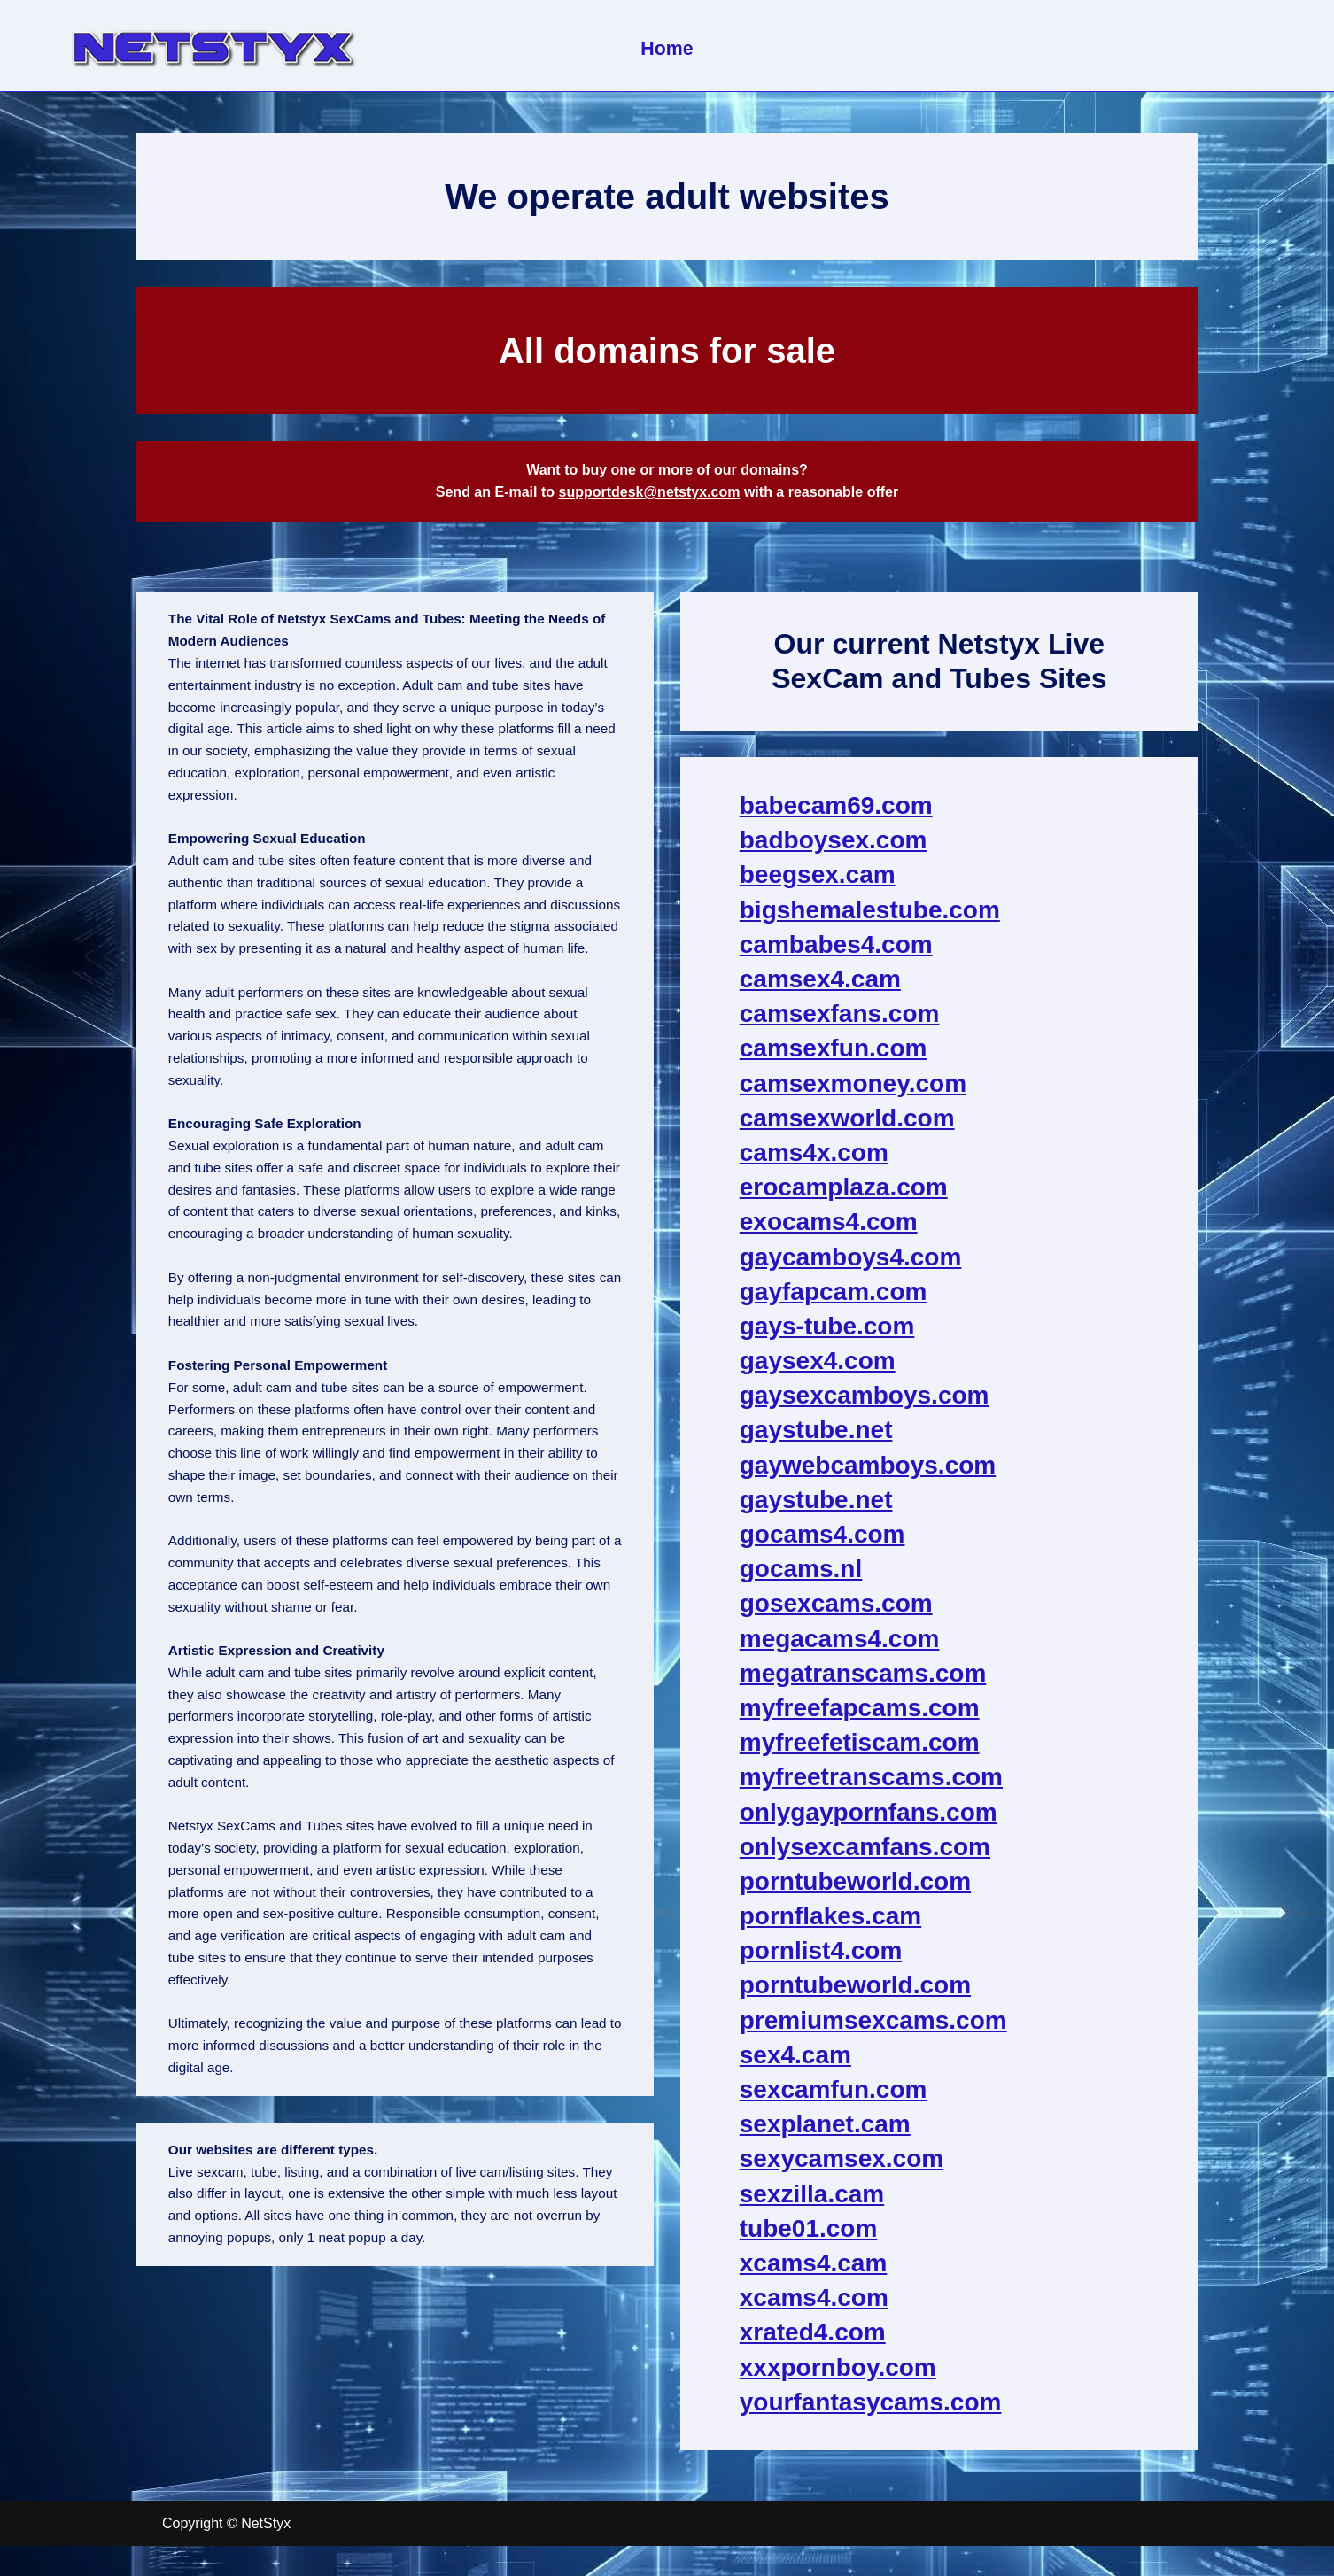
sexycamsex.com (842, 2167)
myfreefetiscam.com (861, 1751)
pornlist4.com (822, 1959)
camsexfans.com (841, 1022)
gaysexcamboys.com (865, 1404)
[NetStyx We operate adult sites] (212, 45)
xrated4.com (814, 2341)
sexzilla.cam (813, 2202)
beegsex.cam (818, 883)
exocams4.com (830, 1230)
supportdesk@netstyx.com (649, 496)
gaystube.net (817, 1438)
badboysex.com (834, 849)
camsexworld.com (848, 1126)
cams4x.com (815, 1161)
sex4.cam (796, 2063)
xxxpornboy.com (839, 2375)
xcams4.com (815, 2306)
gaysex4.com (818, 1369)
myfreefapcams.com (861, 1716)
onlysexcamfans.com (866, 1854)
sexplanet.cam (826, 2133)
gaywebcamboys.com (869, 1473)
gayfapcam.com (834, 1299)
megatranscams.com (864, 1681)
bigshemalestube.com (871, 918)
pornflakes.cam (831, 1924)
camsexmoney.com (854, 1091)
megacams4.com (841, 1646)
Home (667, 48)
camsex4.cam (821, 988)
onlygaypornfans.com (869, 1820)
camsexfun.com (834, 1057)
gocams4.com (823, 1543)
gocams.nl (802, 1577)
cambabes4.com (837, 952)
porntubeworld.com (856, 1890)
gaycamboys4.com (852, 1265)
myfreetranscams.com (872, 1785)
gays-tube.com (828, 1335)
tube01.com (810, 2236)
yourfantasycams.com (872, 2410)
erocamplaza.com (845, 1196)
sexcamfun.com (834, 2098)
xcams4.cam (814, 2272)
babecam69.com (837, 814)
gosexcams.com (837, 1612)
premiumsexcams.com (874, 2028)
